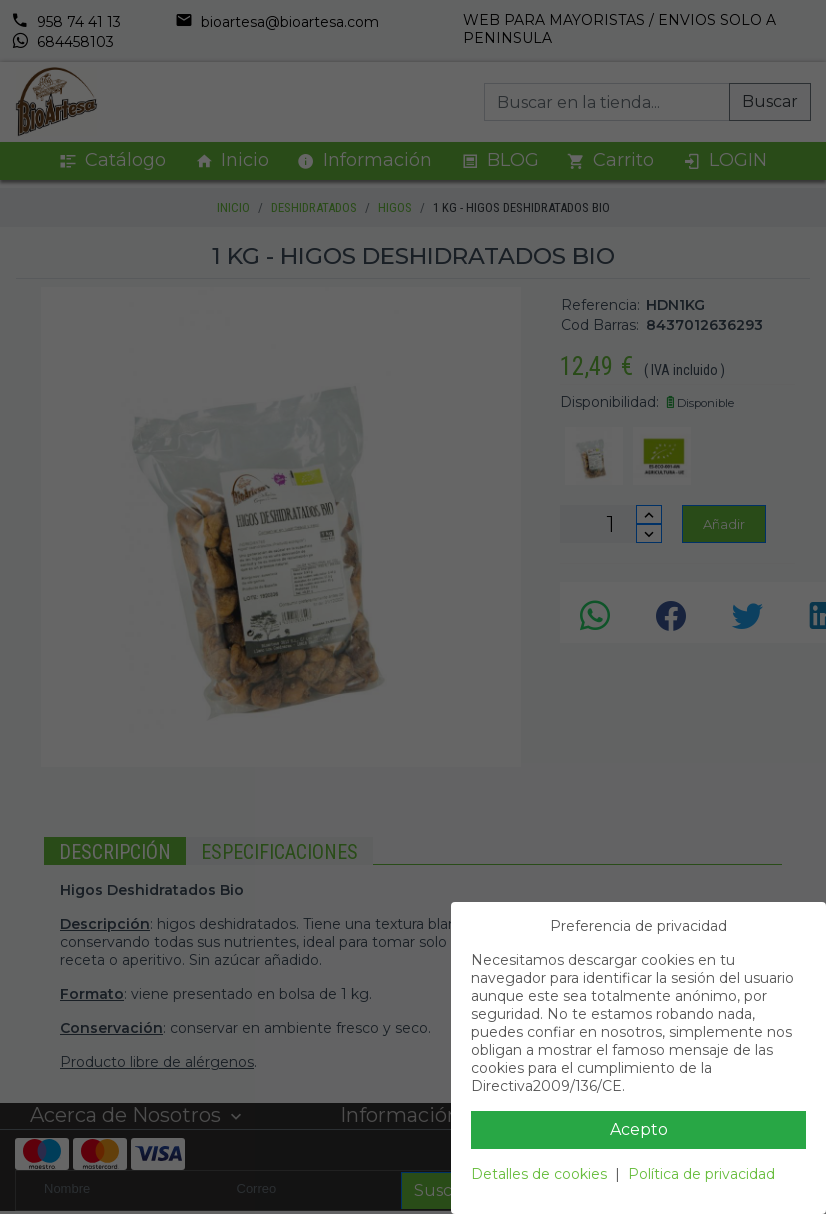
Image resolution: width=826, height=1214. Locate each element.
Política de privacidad (701, 1174)
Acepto (639, 1129)
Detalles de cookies (539, 1174)
